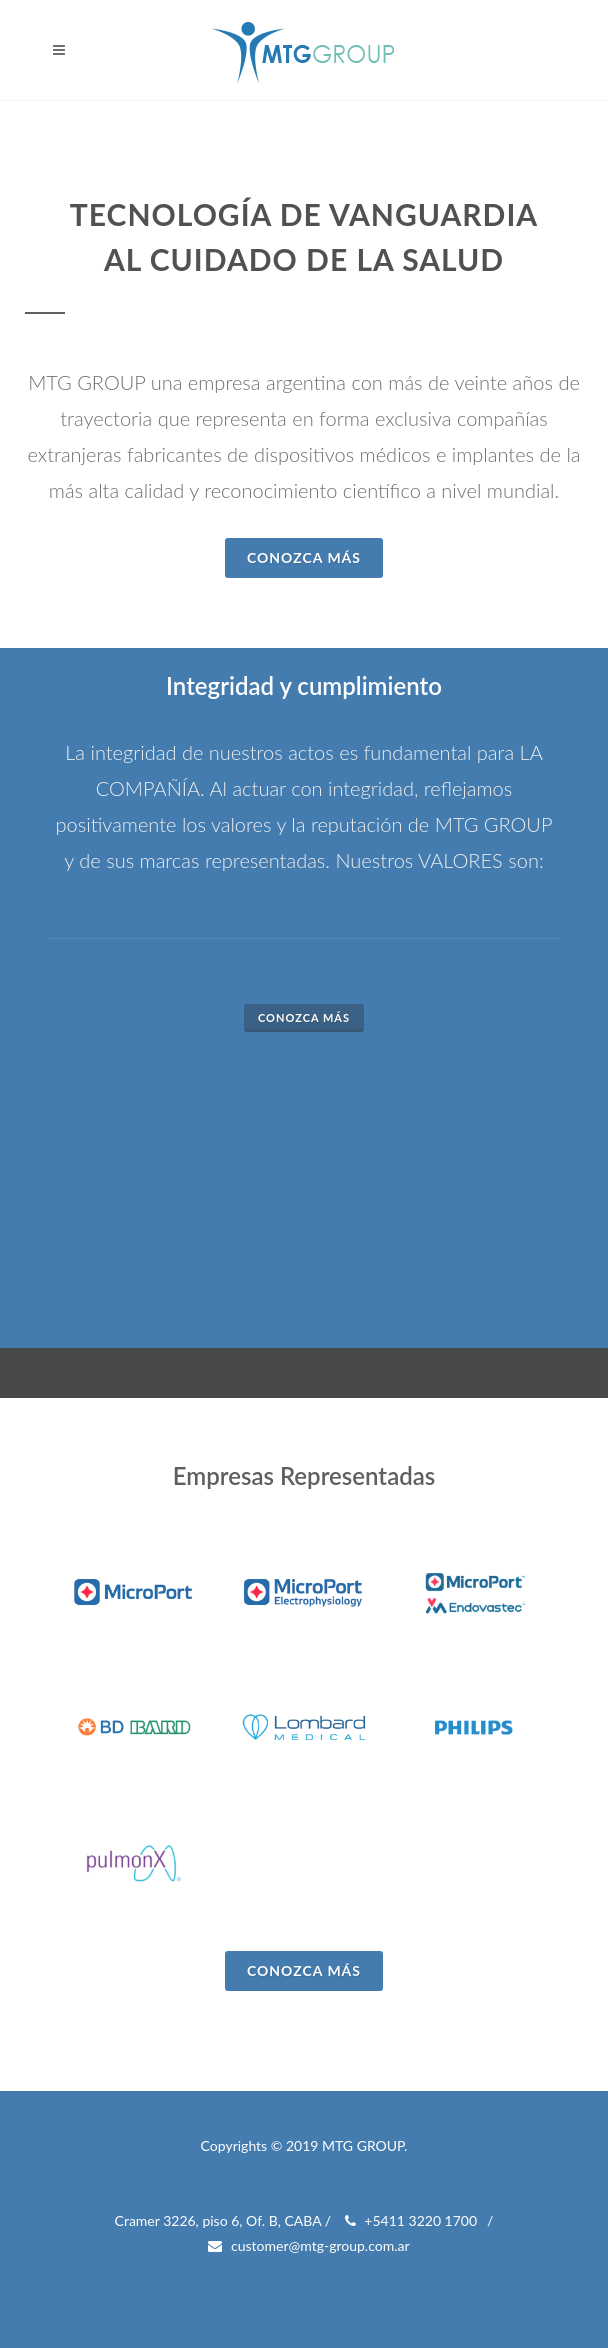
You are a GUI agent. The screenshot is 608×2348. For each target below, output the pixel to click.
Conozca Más (304, 557)
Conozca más (304, 1017)
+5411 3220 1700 (411, 2221)
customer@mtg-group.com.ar (308, 2246)
